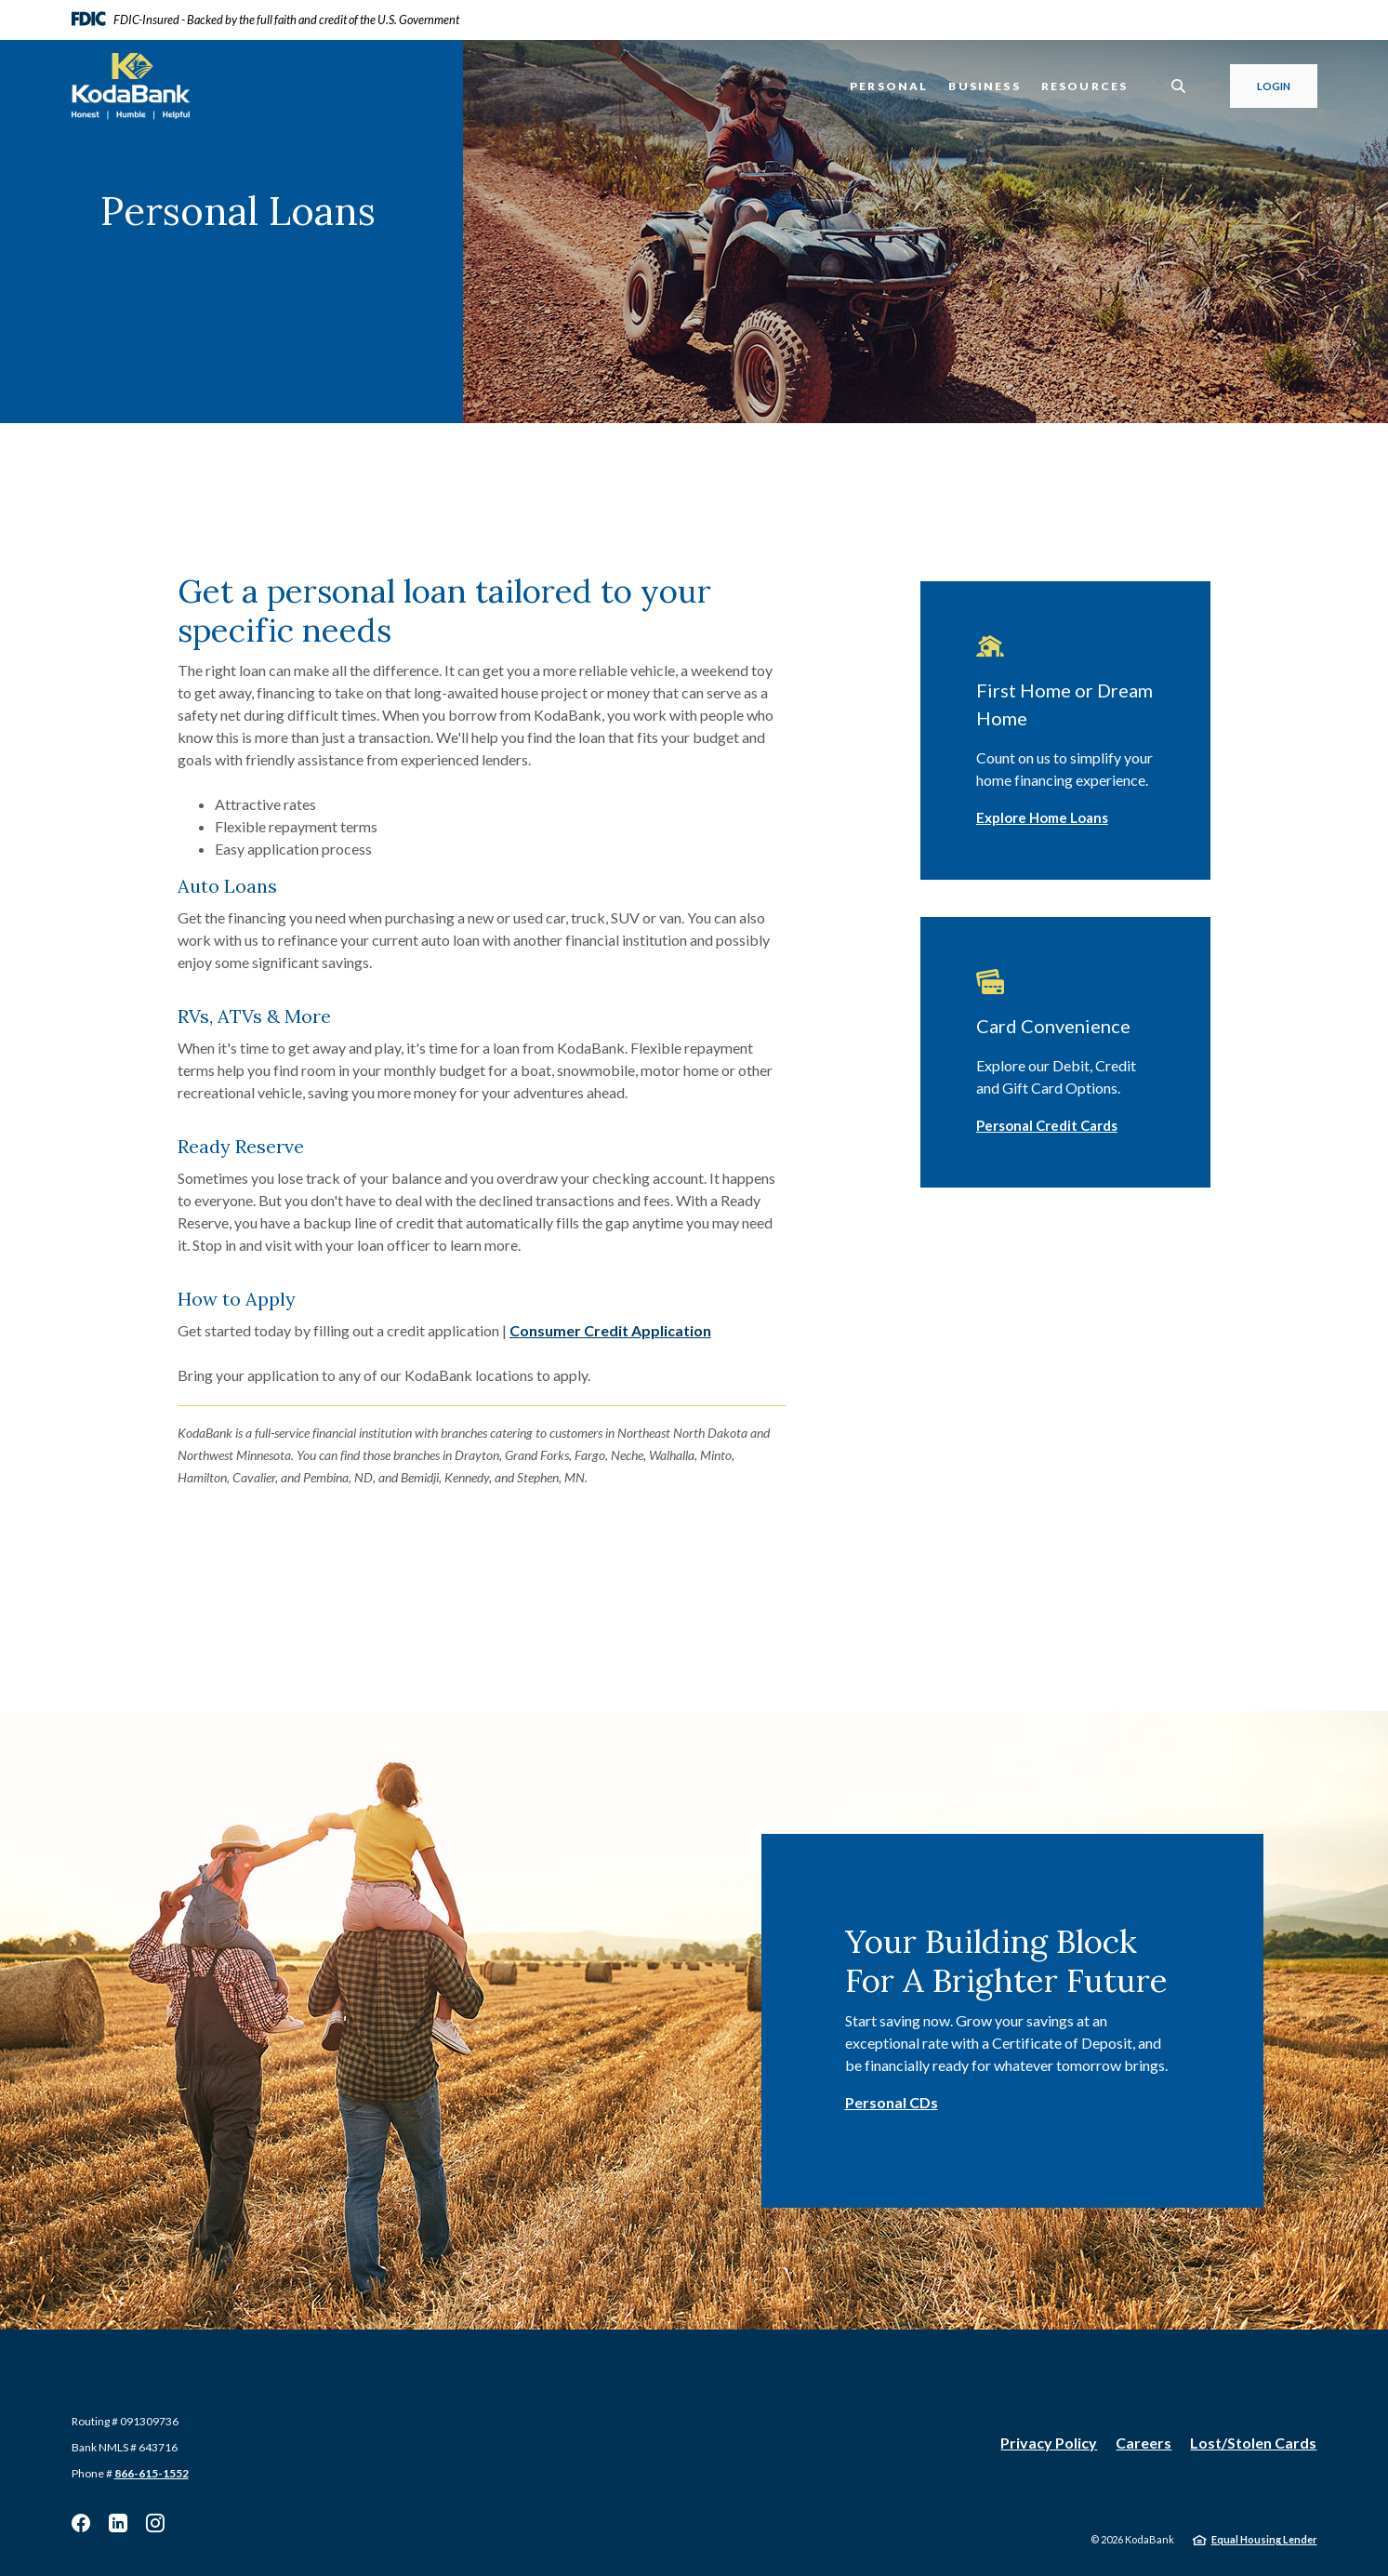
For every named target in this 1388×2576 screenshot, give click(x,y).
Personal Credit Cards (1046, 1125)
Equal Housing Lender (1264, 2539)
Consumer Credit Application (610, 1330)
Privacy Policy (1048, 2442)
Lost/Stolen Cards (1253, 2442)
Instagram (155, 2523)
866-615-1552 (151, 2473)
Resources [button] (1085, 86)
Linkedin (118, 2523)
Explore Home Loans (1042, 817)
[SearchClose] (1179, 86)
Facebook (81, 2523)
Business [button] (984, 86)
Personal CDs (891, 2102)
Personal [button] (889, 86)
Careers (1143, 2442)
